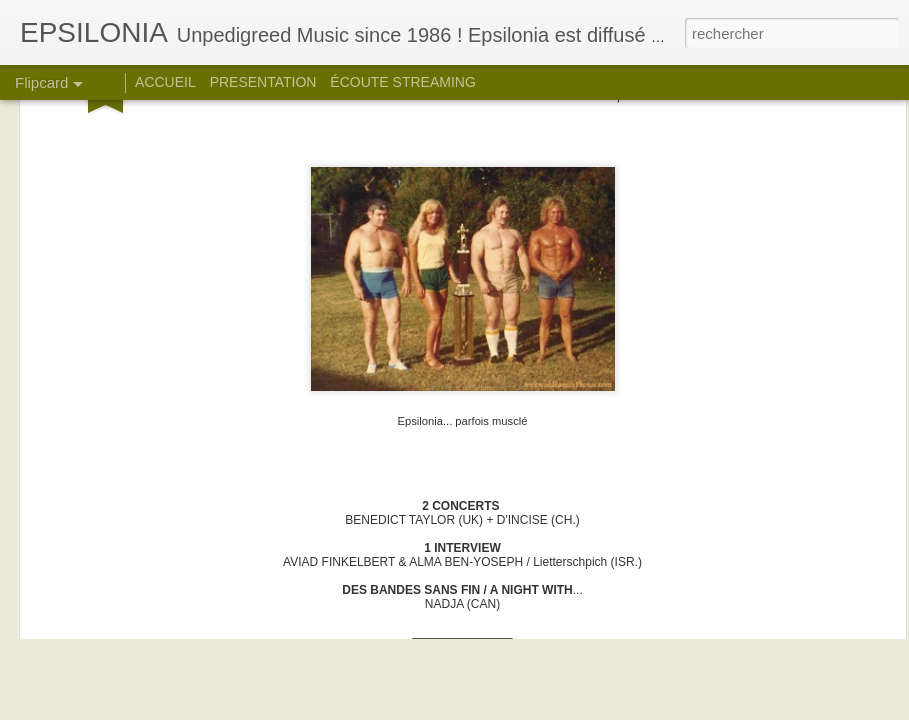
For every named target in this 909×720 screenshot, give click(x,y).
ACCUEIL (165, 82)
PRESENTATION (263, 82)
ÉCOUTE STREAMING (402, 82)
